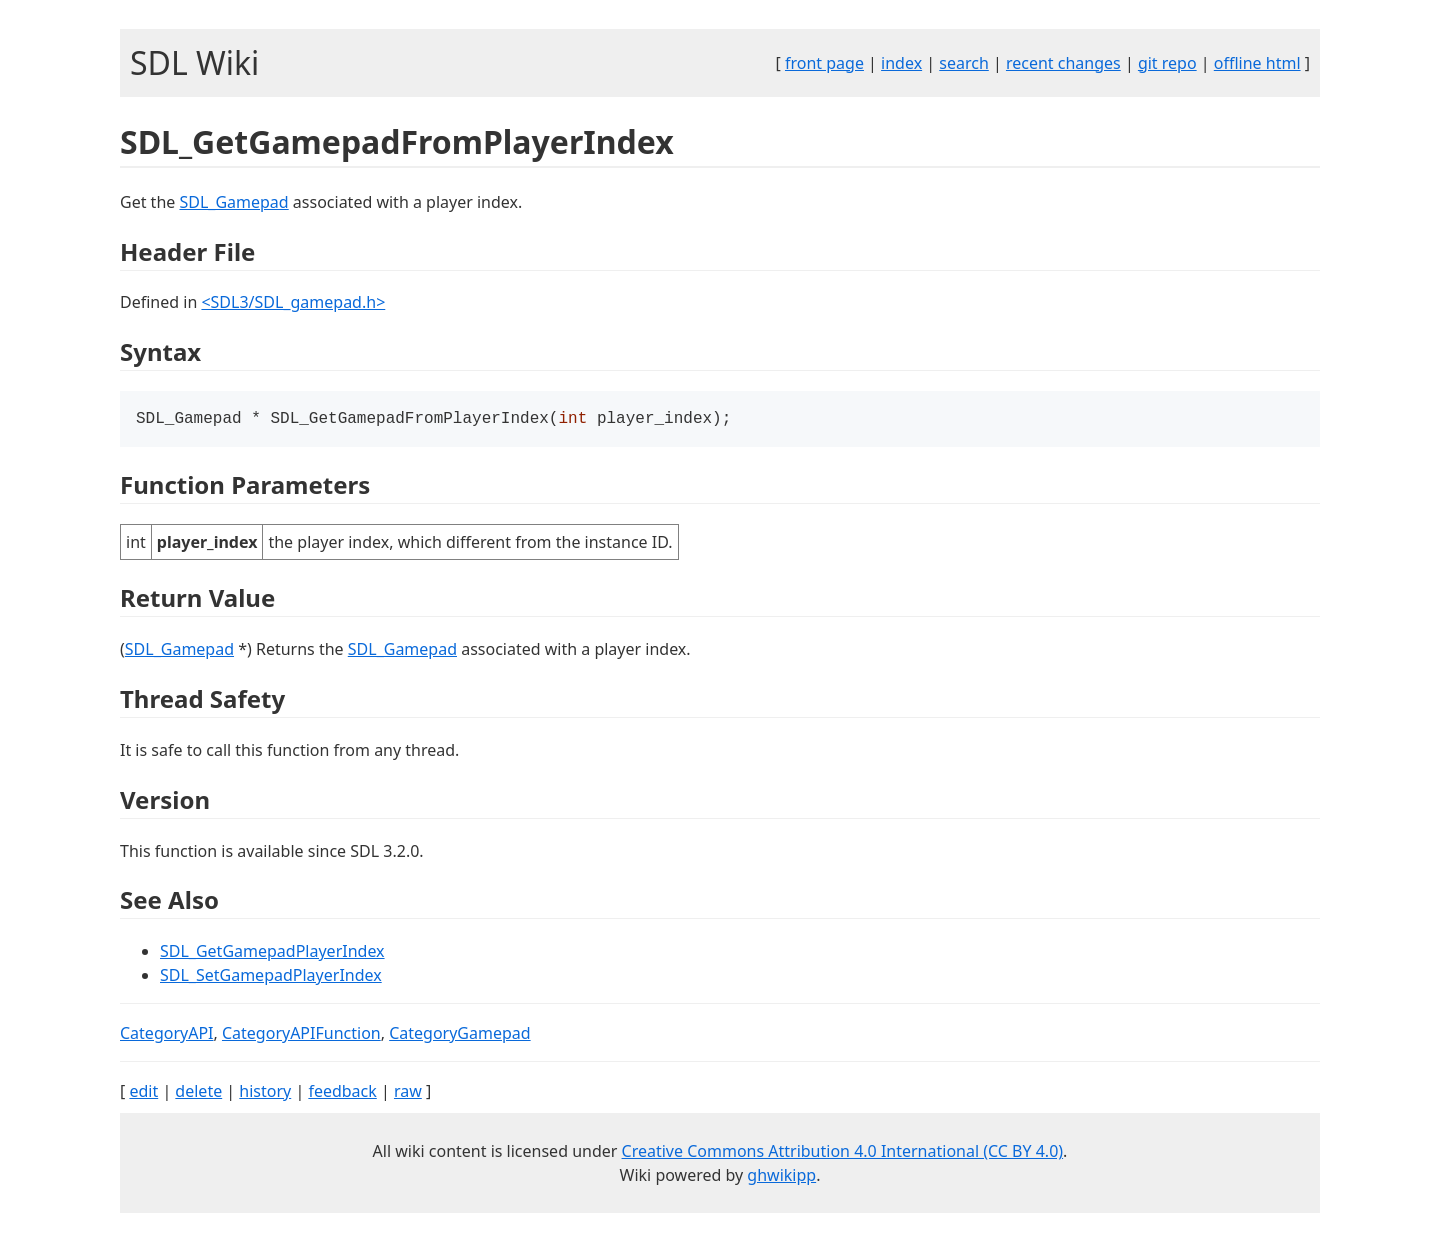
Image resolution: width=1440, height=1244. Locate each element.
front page (824, 63)
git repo (1167, 63)
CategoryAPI (167, 1035)
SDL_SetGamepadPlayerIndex (271, 977)
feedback (342, 1093)
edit (143, 1093)
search (964, 63)
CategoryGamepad (459, 1035)
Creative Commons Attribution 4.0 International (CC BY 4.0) (843, 1153)
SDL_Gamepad (233, 202)
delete (198, 1093)
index (901, 63)
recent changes (1063, 63)
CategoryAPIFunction (301, 1035)
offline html (1257, 63)
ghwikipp (781, 1177)
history (265, 1093)
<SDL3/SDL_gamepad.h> (293, 302)
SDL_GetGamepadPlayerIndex (272, 953)
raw (408, 1093)
